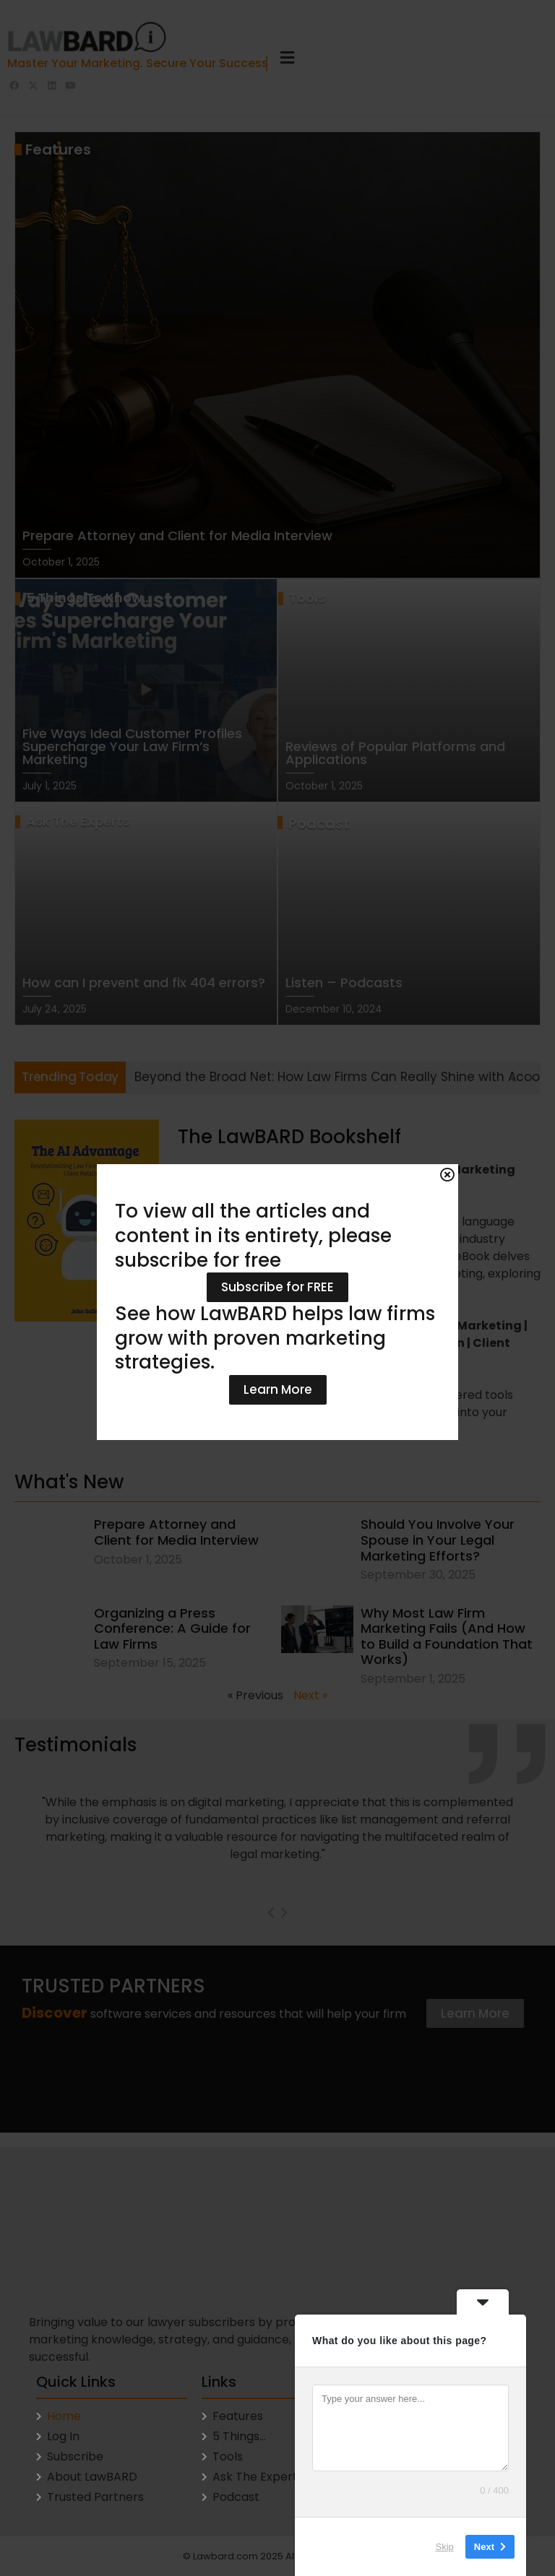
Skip (445, 2546)
